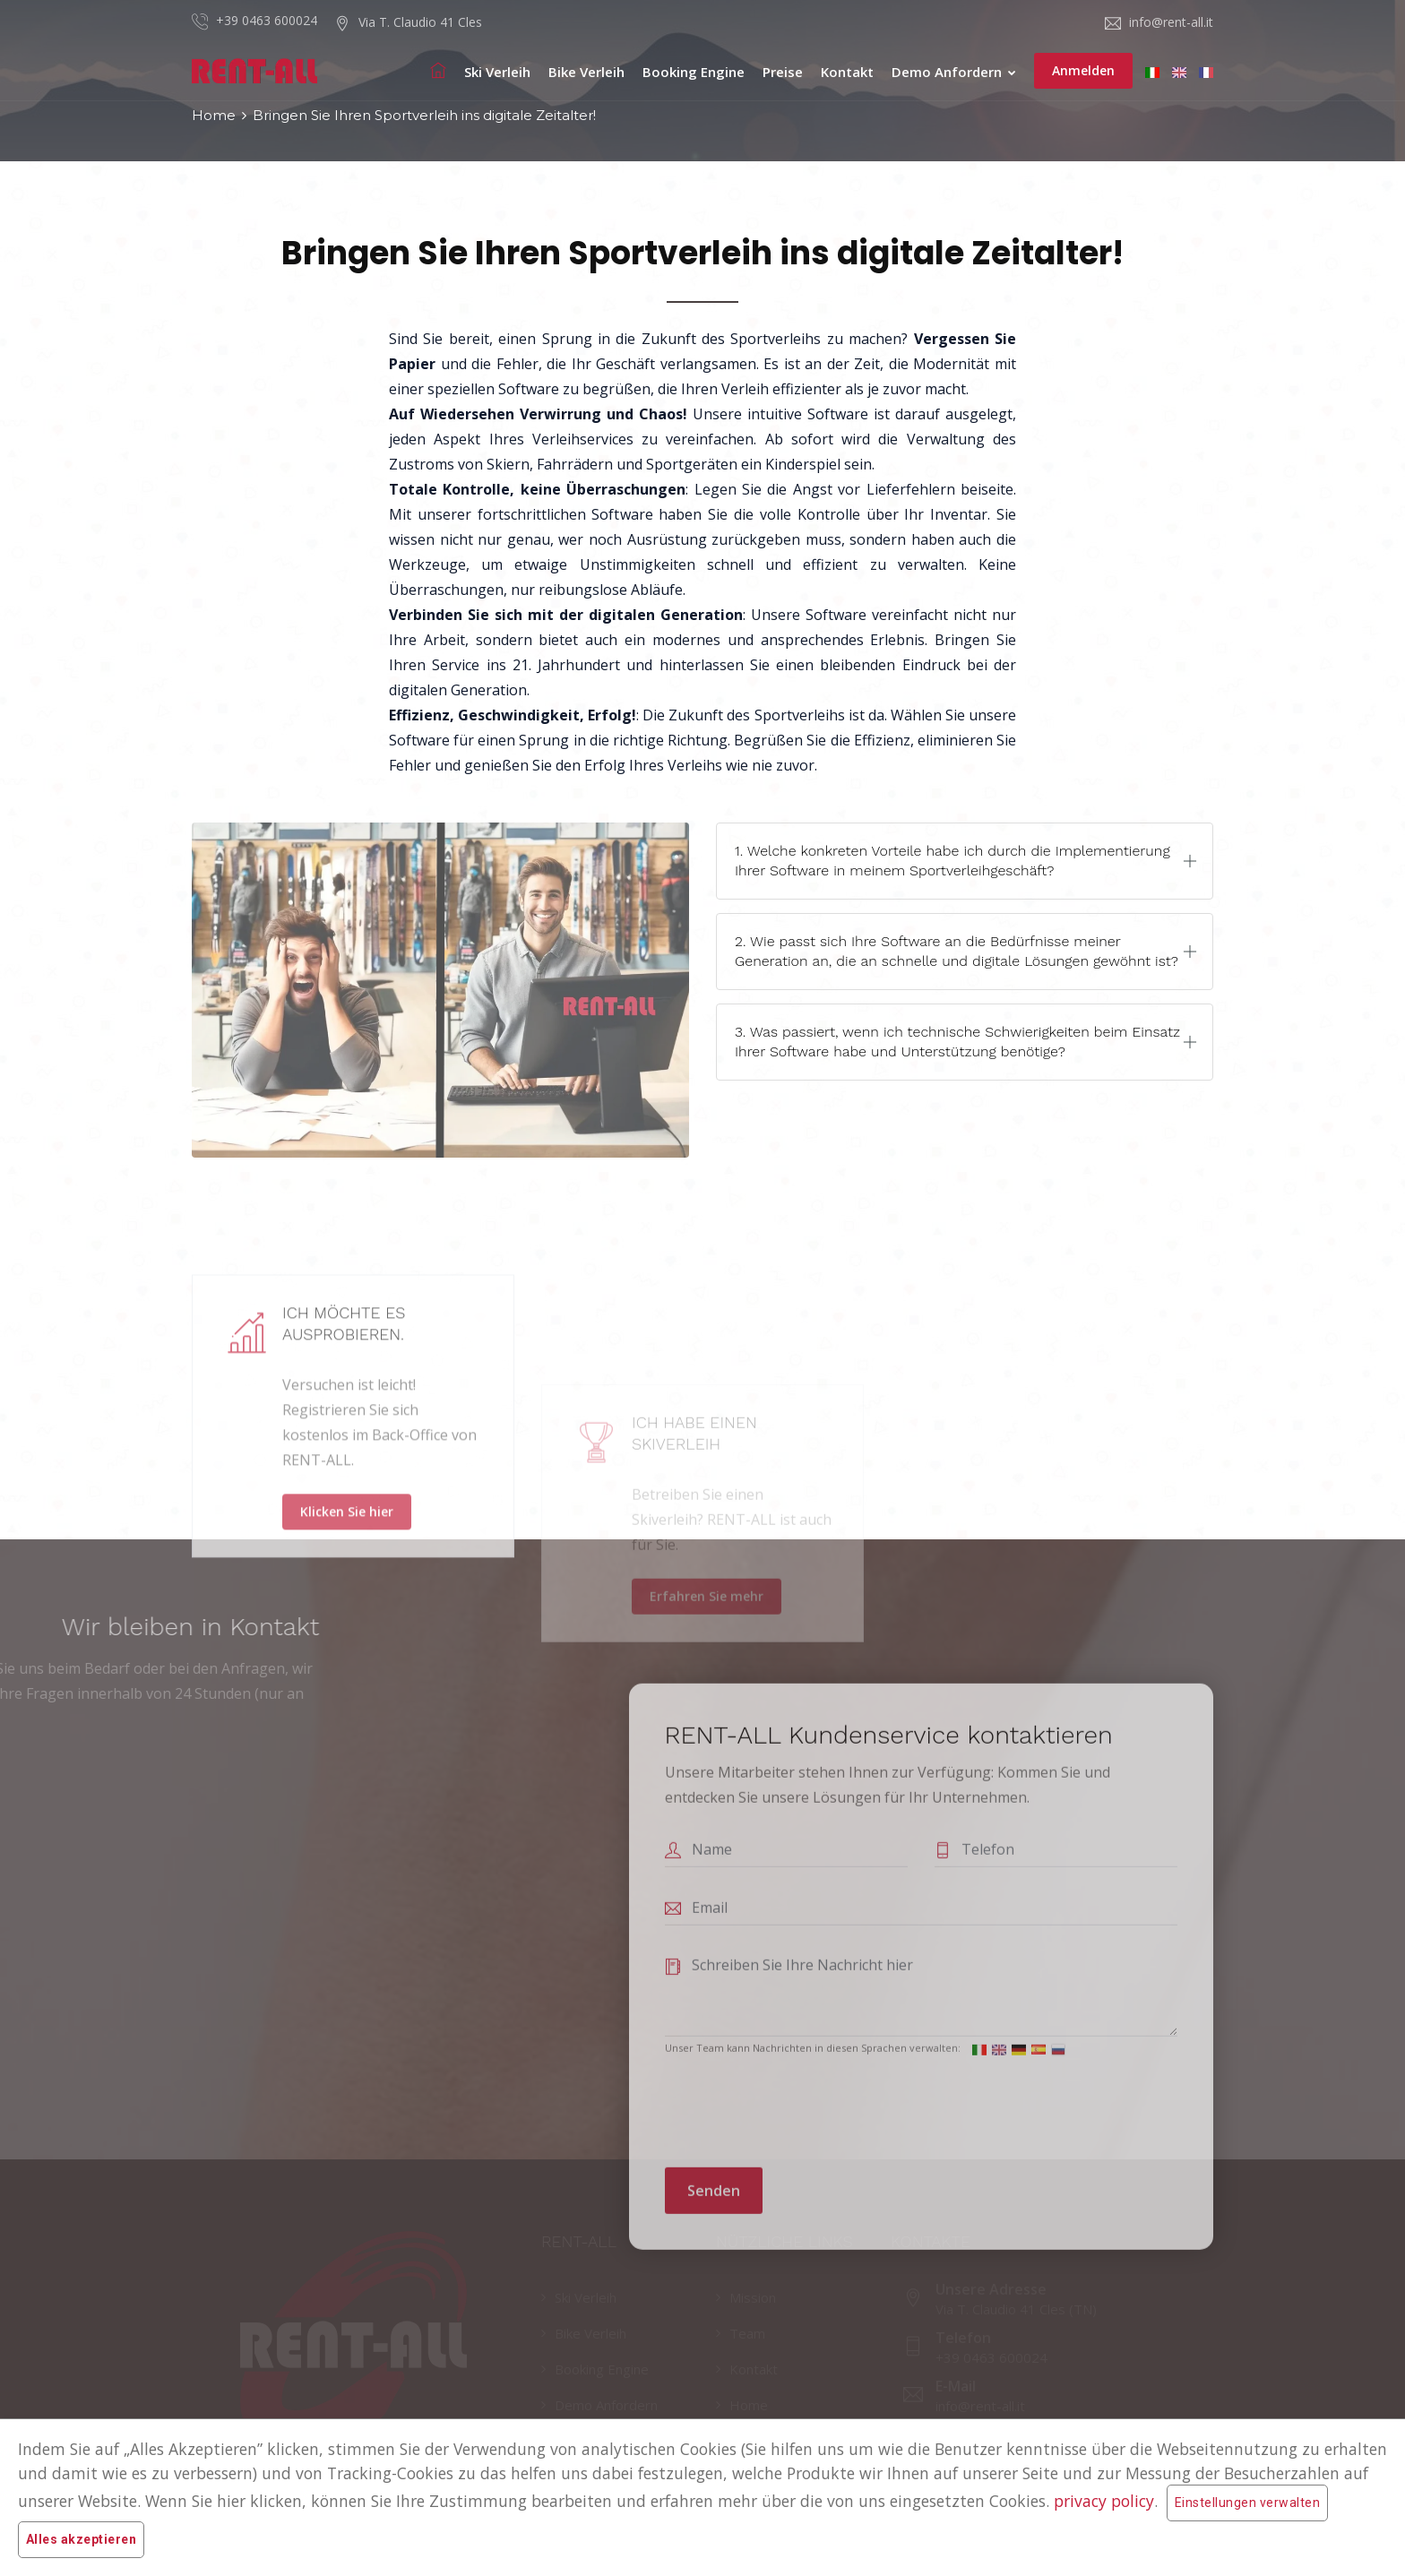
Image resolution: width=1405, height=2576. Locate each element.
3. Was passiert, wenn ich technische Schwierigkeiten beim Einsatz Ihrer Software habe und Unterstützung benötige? (957, 1041)
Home (214, 115)
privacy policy (1104, 2500)
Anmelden (1083, 70)
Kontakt (847, 72)
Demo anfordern (954, 72)
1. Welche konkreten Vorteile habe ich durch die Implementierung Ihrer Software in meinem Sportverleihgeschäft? (952, 860)
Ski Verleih (497, 72)
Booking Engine (693, 72)
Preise (783, 72)
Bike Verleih (586, 72)
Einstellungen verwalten (1247, 2503)
